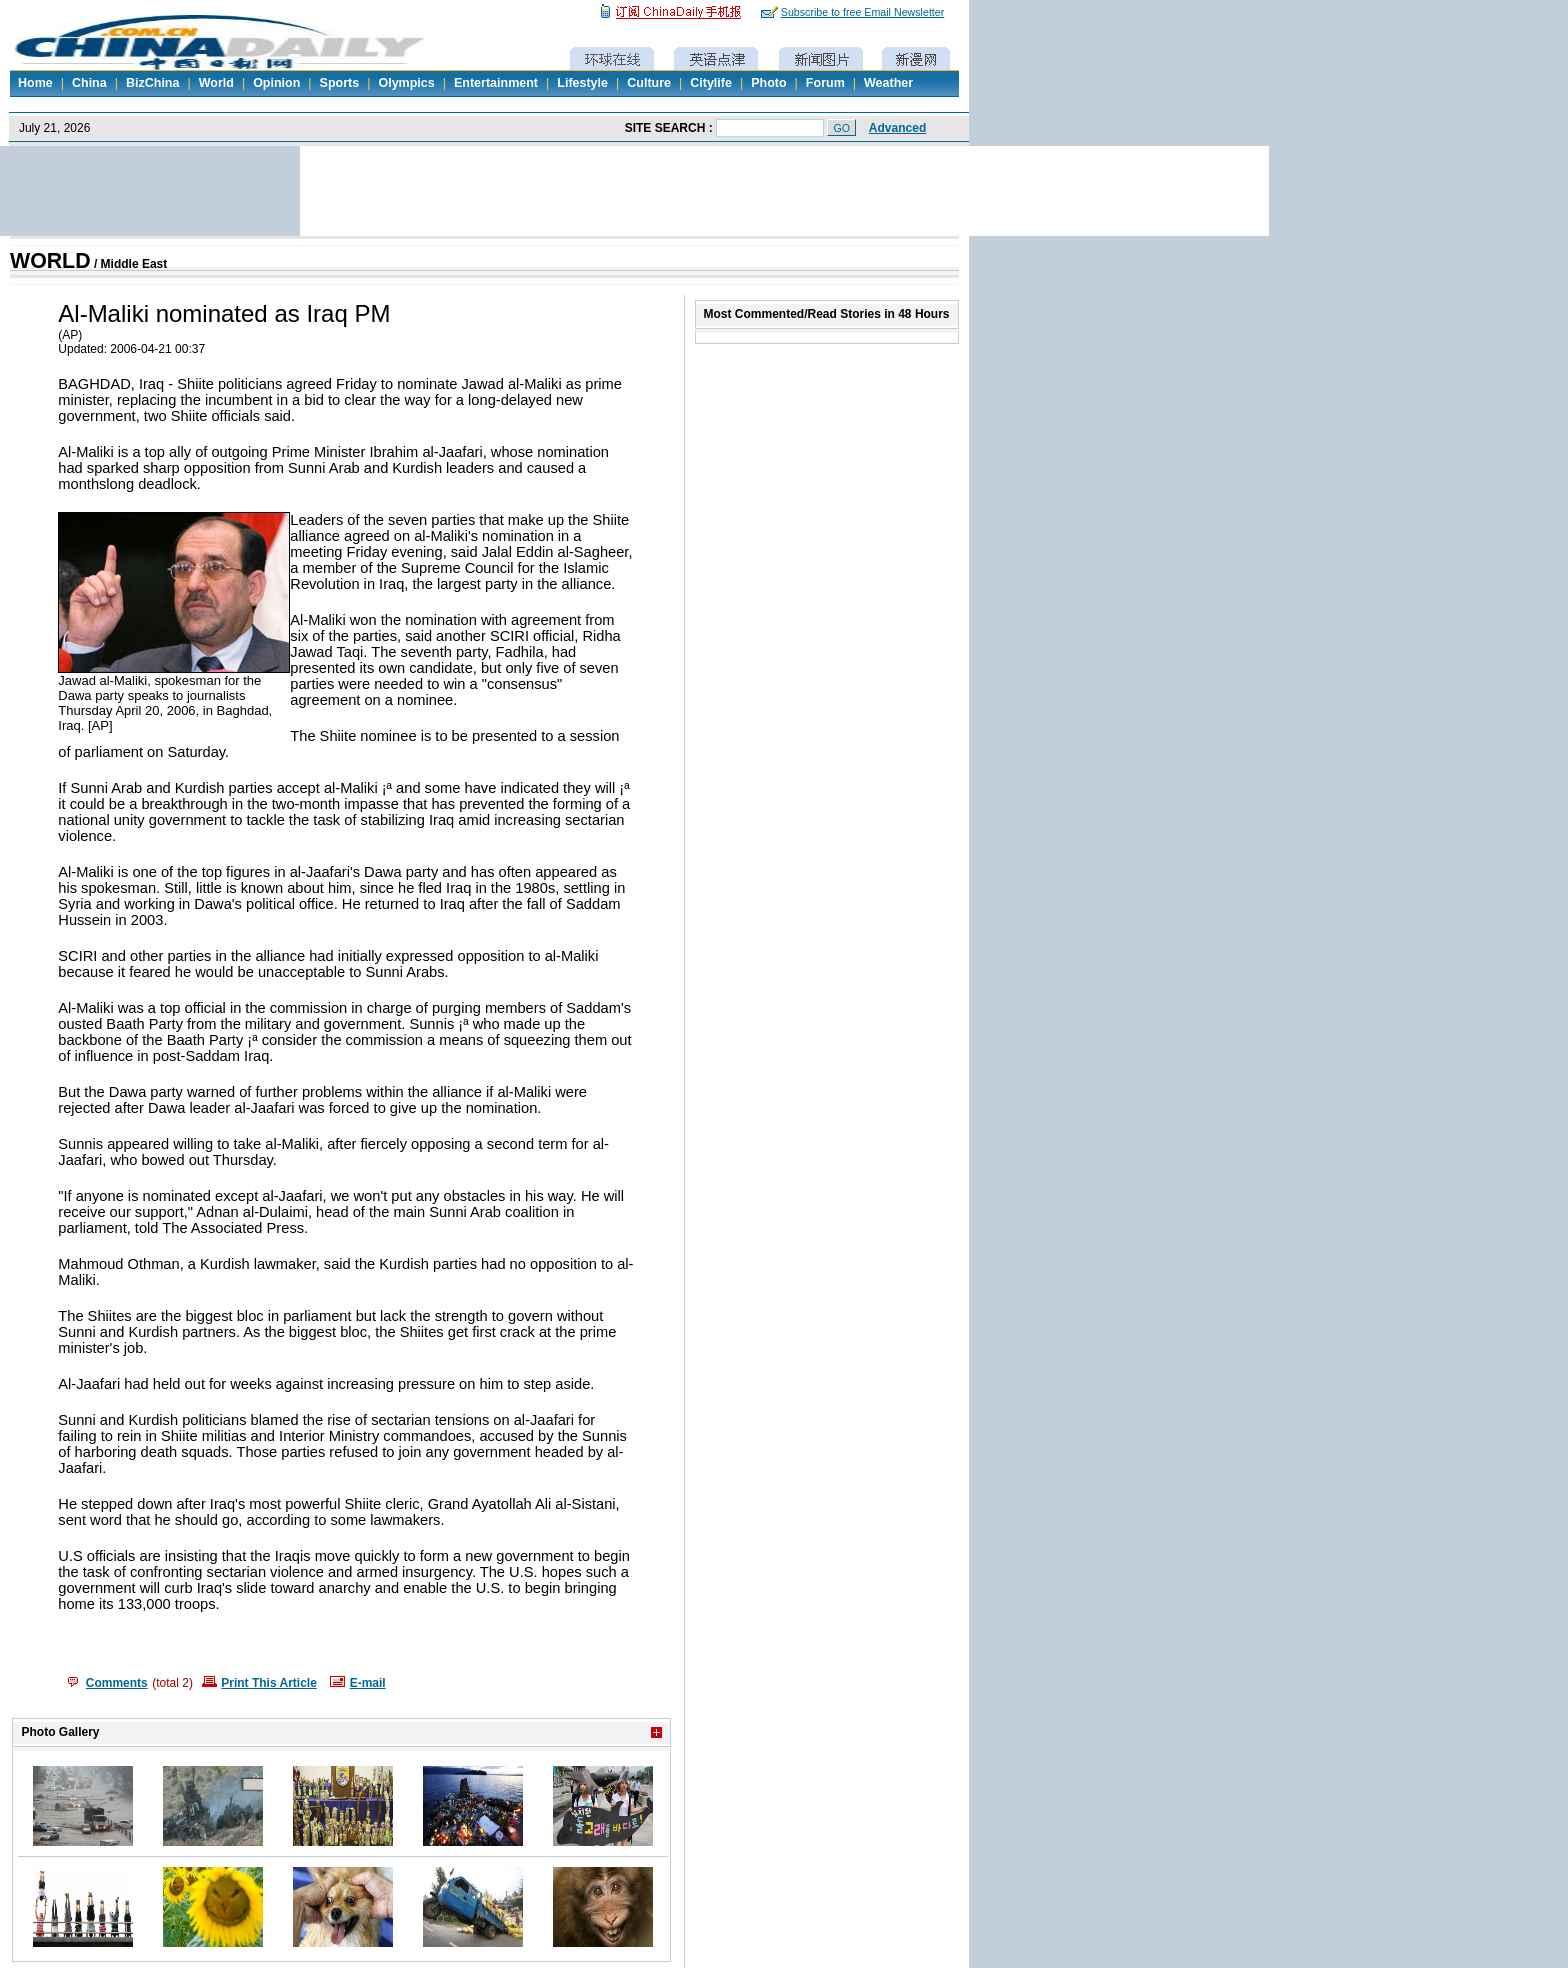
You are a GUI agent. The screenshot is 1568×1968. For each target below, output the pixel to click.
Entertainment (496, 83)
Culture (649, 83)
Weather (888, 83)
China (89, 83)
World (216, 83)
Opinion (276, 83)
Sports (340, 83)
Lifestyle (582, 83)
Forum (825, 83)
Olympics (406, 83)
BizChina (152, 83)
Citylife (711, 83)
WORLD (50, 261)
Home (35, 83)
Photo (768, 83)
